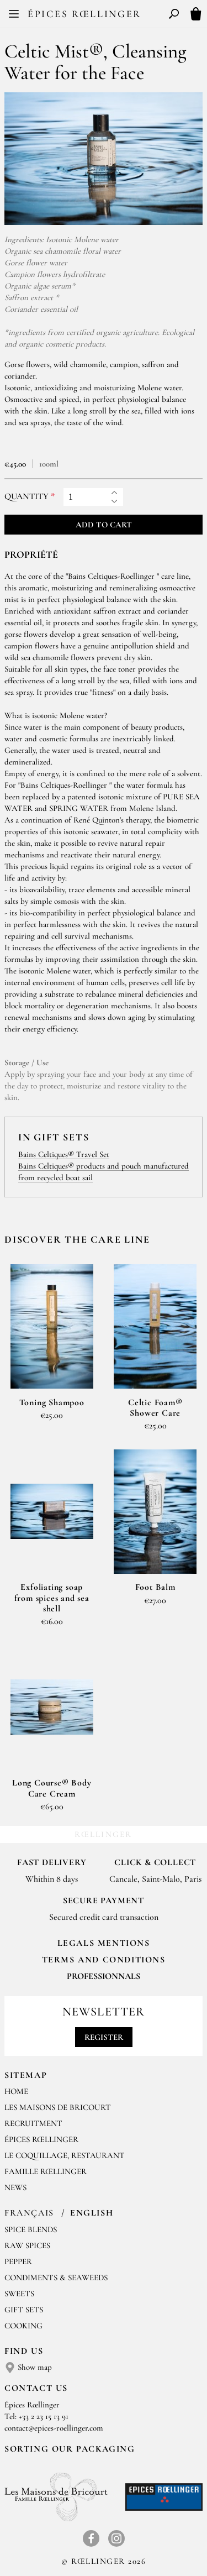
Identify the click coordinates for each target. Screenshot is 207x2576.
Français (30, 2212)
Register (103, 2037)
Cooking (23, 2326)
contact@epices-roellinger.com (53, 2428)
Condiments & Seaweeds (56, 2277)
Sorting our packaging (69, 2448)
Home (16, 2091)
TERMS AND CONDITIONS (104, 1959)
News (15, 2187)
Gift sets (23, 2310)
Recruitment (33, 2123)
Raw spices (27, 2245)
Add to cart (104, 525)
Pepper (18, 2261)
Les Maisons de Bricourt (57, 2107)
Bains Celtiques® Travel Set (63, 1154)
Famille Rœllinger (45, 2171)
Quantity (26, 496)
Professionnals (103, 1976)
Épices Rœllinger (84, 14)
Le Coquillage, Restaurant (64, 2155)
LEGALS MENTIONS (103, 1943)
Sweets (19, 2293)
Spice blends (30, 2229)
